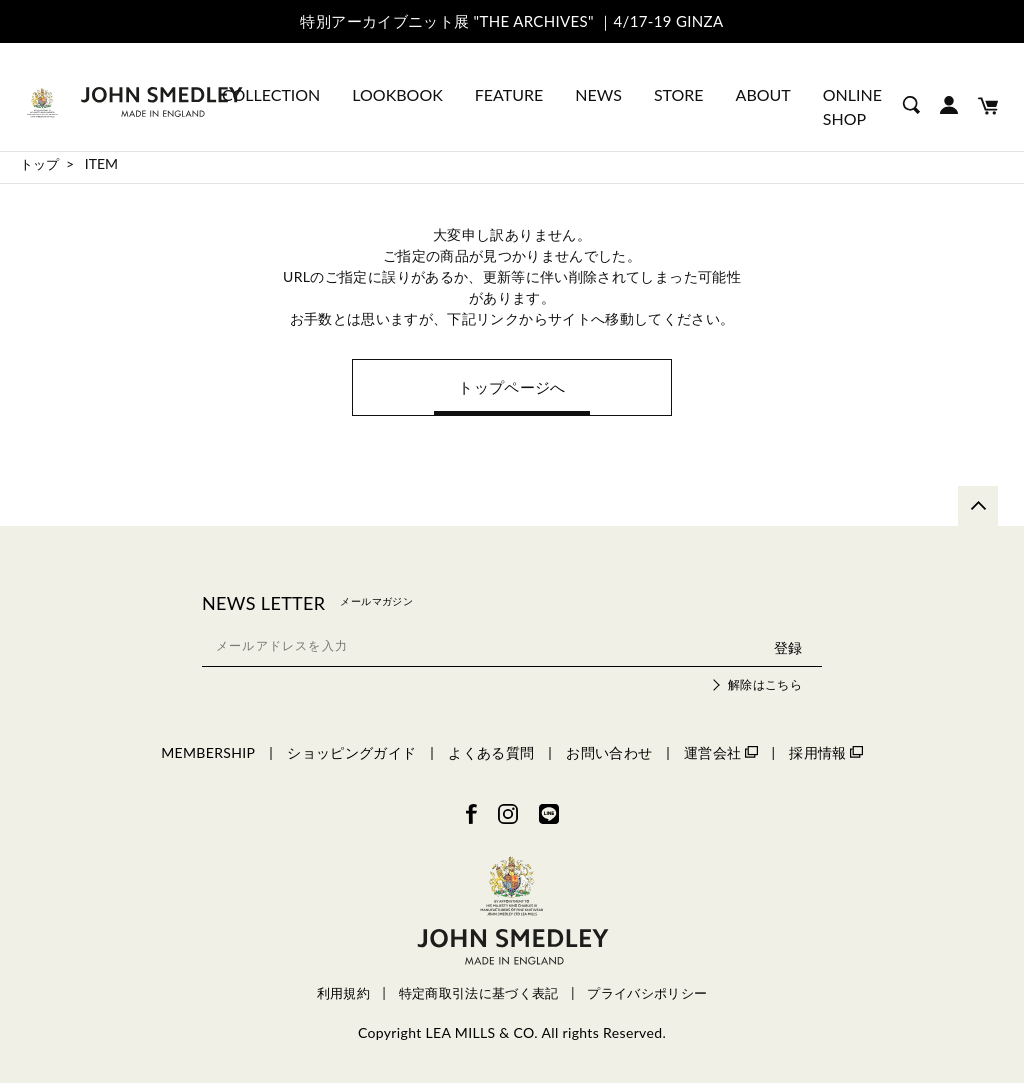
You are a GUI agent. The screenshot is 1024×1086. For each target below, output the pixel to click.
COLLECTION (271, 94)
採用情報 (825, 755)
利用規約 (343, 996)
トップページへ (512, 388)
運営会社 (720, 755)
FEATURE (509, 94)
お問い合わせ (609, 755)
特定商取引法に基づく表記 (479, 996)
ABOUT (763, 94)
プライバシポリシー (647, 996)
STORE (679, 94)
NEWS (598, 94)
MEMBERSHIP (208, 755)
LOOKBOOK (397, 94)
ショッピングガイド (351, 755)
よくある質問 (491, 755)
